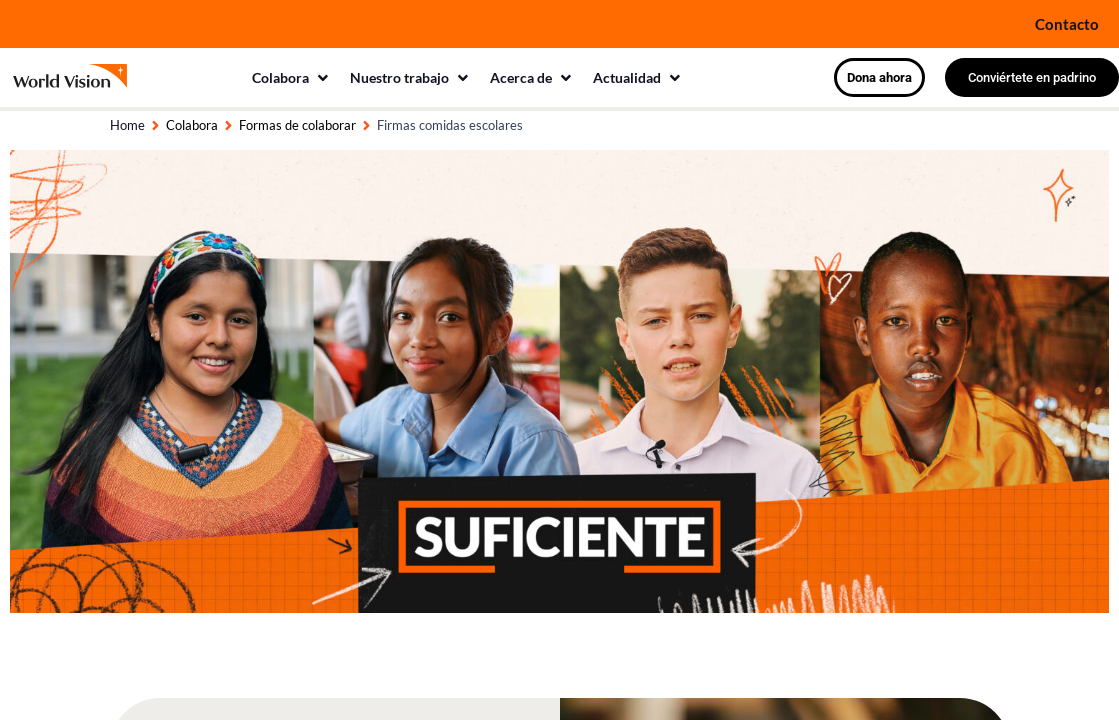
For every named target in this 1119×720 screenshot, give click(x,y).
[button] (291, 77)
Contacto (1066, 23)
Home (127, 125)
